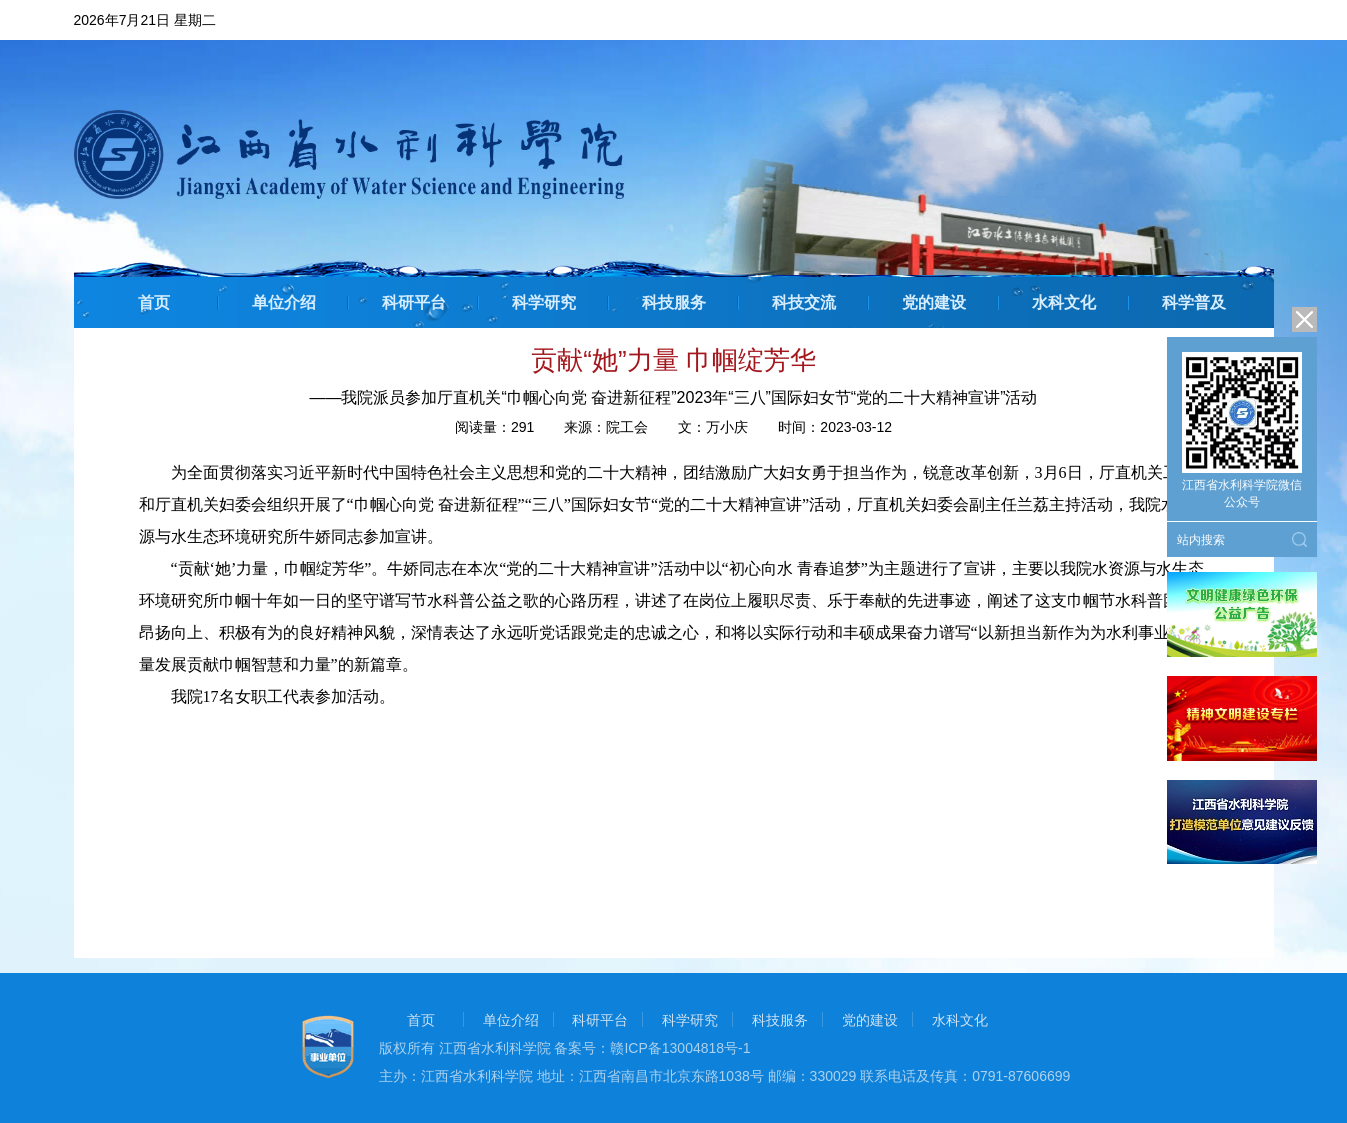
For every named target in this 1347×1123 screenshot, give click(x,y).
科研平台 (414, 302)
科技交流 (804, 302)
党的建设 (934, 302)
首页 (154, 302)
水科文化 (1064, 302)
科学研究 (544, 302)
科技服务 (674, 302)
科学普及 (1194, 302)
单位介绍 (284, 302)
